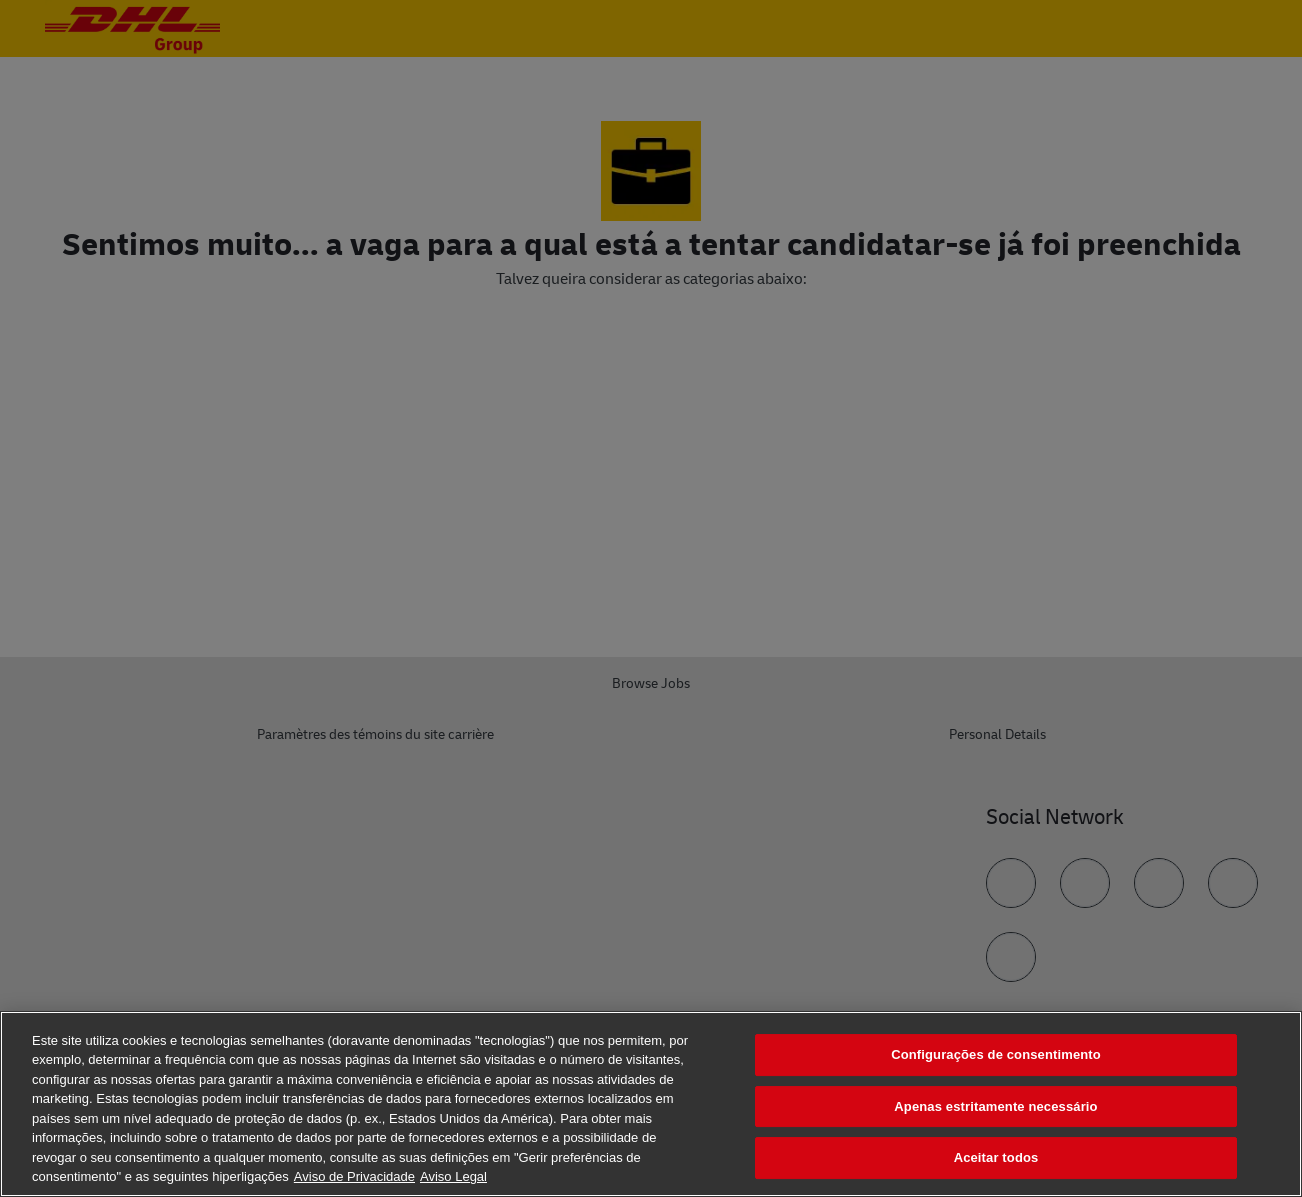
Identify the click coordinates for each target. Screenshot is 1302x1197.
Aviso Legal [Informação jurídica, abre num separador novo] (453, 1176)
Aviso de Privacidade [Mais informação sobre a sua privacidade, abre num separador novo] (354, 1176)
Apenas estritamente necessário (995, 1106)
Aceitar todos (996, 1157)
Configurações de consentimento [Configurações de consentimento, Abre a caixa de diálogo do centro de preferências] (996, 1054)
